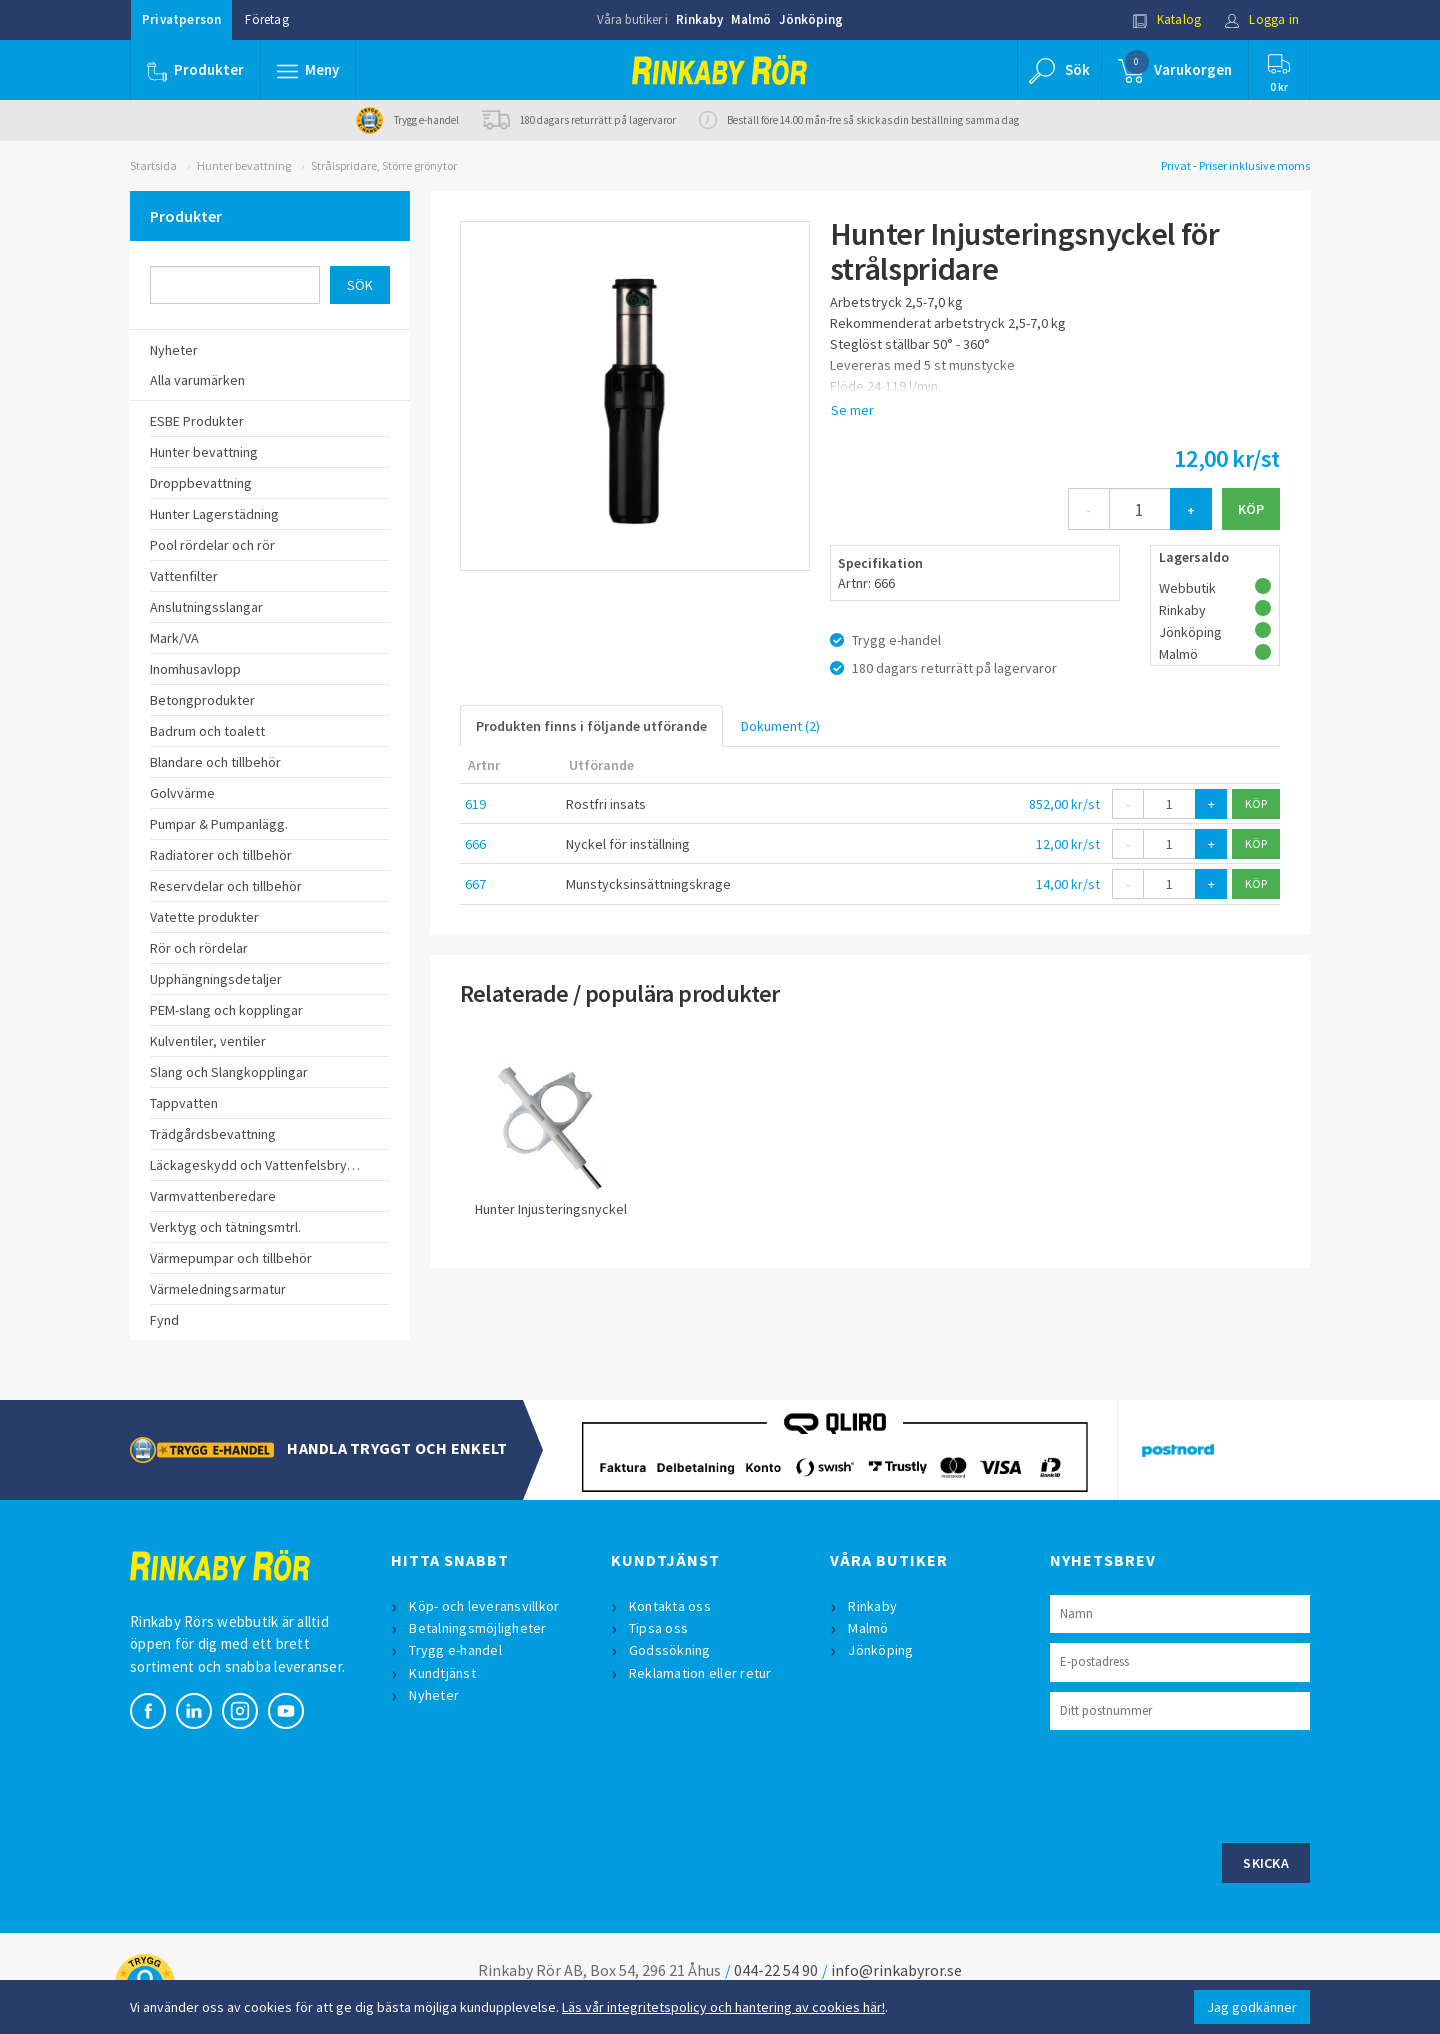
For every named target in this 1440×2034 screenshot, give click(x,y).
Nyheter (434, 1695)
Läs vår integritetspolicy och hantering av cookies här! (723, 2007)
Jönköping (811, 19)
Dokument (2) (780, 726)
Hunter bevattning (244, 165)
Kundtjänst (442, 1673)
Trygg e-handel (455, 1650)
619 (475, 804)
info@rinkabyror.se (896, 1970)
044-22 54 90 (776, 1970)
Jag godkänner (1252, 2007)
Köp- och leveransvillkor (484, 1606)
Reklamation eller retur (700, 1673)
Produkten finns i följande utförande (591, 726)
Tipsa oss (658, 1628)
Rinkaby (699, 19)
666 (475, 844)
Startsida (153, 165)
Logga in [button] (1261, 19)
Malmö (751, 19)
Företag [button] (266, 19)
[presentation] (1202, 1784)
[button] (308, 70)
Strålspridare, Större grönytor (384, 165)
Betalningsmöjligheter (477, 1628)
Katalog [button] (1167, 19)
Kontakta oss (670, 1606)
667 (475, 884)
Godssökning (670, 1650)
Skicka (1266, 1863)
